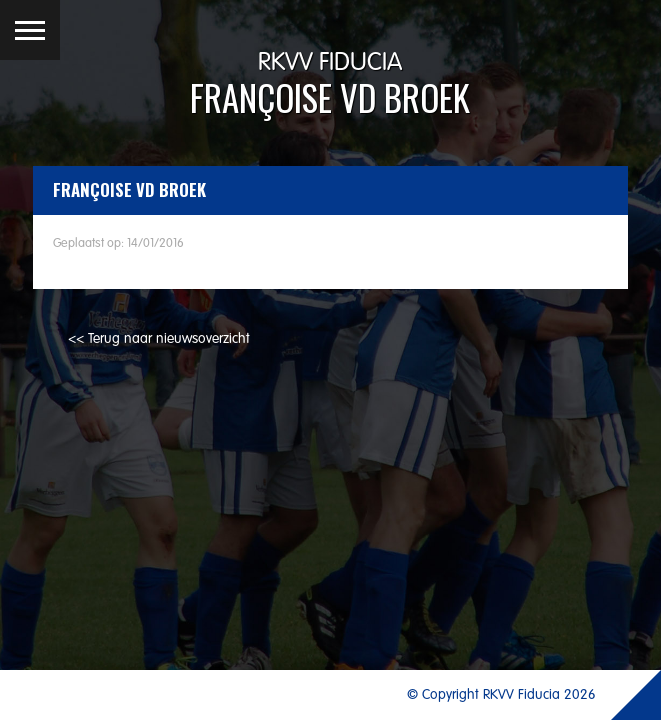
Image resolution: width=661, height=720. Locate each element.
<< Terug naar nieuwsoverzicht (159, 339)
